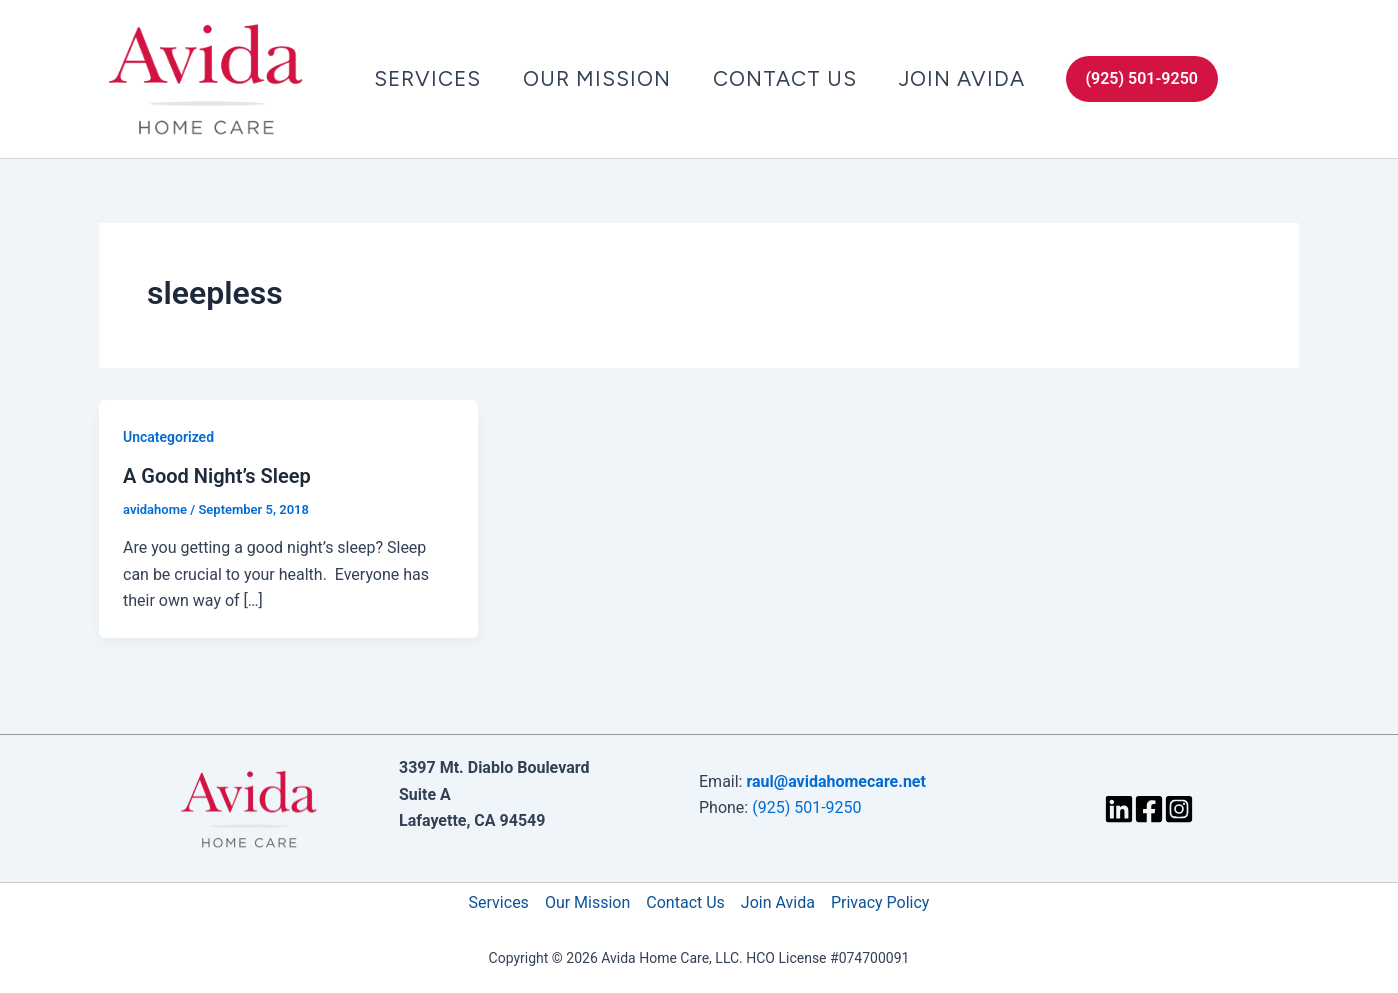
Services (427, 78)
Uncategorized (168, 437)
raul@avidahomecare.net (835, 781)
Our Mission (597, 78)
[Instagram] (1179, 809)
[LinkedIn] (1119, 809)
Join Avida (962, 78)
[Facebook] (1149, 809)
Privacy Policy (880, 902)
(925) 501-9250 (806, 807)
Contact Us (785, 78)
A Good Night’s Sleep (217, 476)
